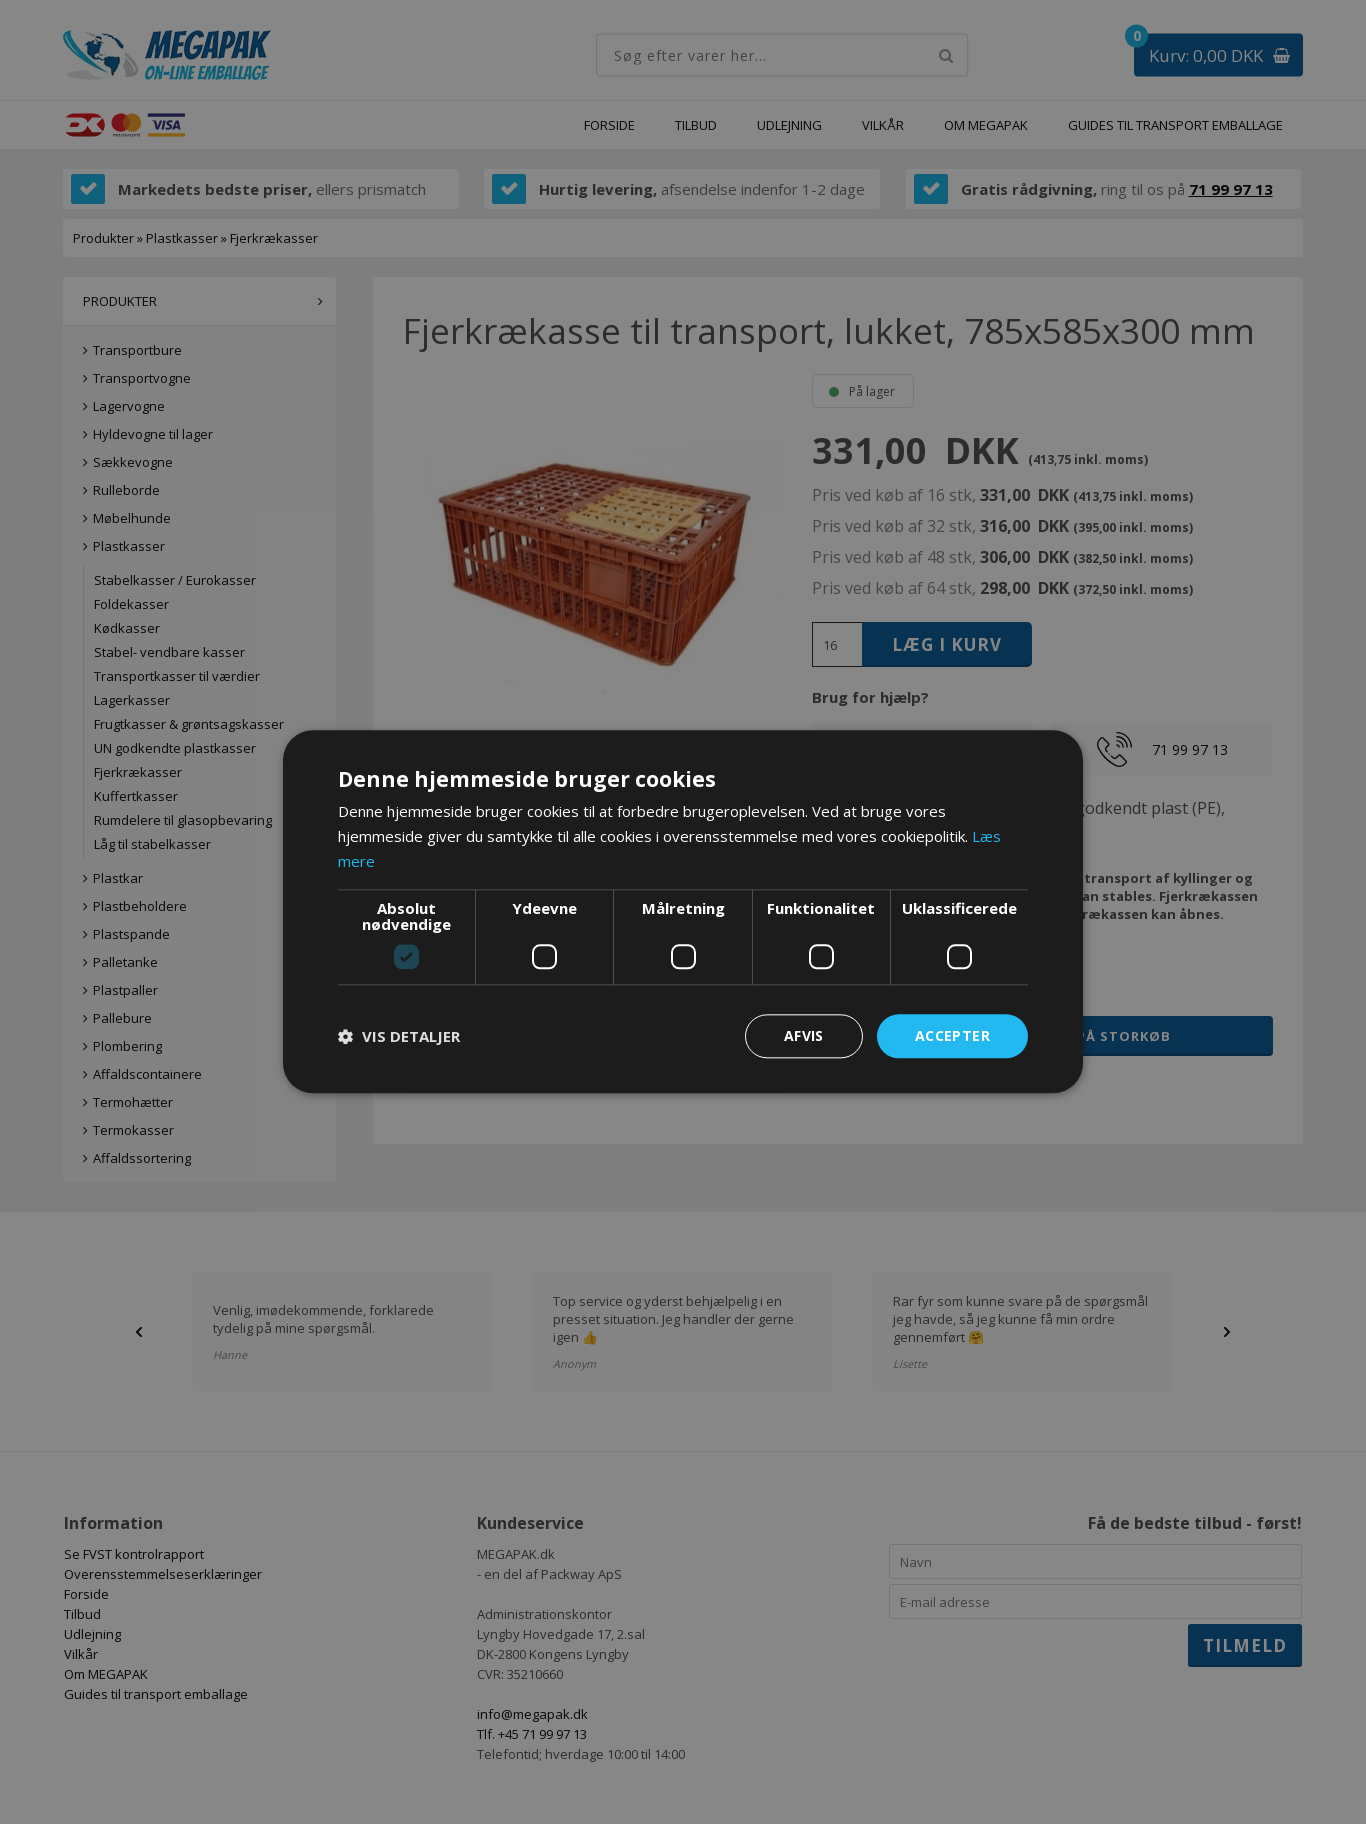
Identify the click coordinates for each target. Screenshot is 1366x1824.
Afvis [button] (804, 1035)
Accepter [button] (952, 1035)
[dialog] (683, 912)
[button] (399, 1036)
